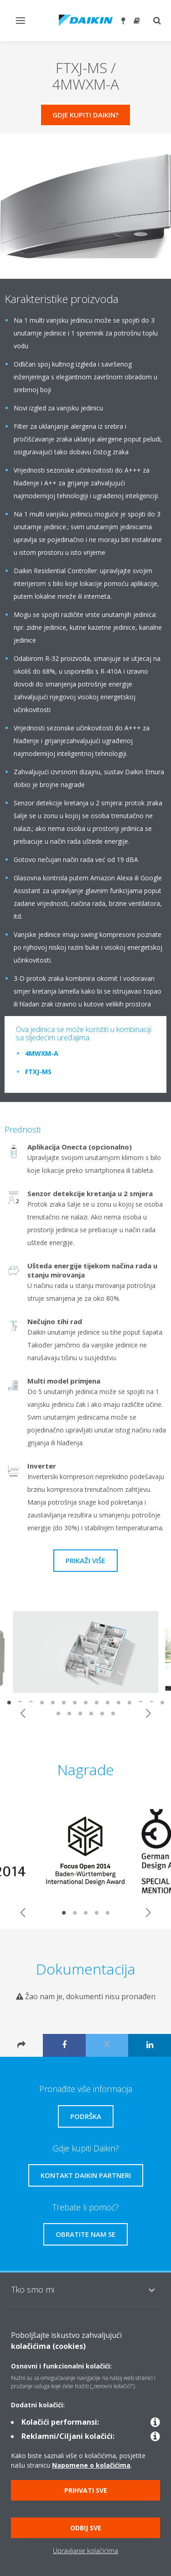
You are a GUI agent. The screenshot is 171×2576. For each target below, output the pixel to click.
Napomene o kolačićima (91, 2465)
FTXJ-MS (38, 1071)
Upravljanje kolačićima (85, 2550)
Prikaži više (85, 1560)
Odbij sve (85, 2527)
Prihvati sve (85, 2490)
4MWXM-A (41, 1053)
